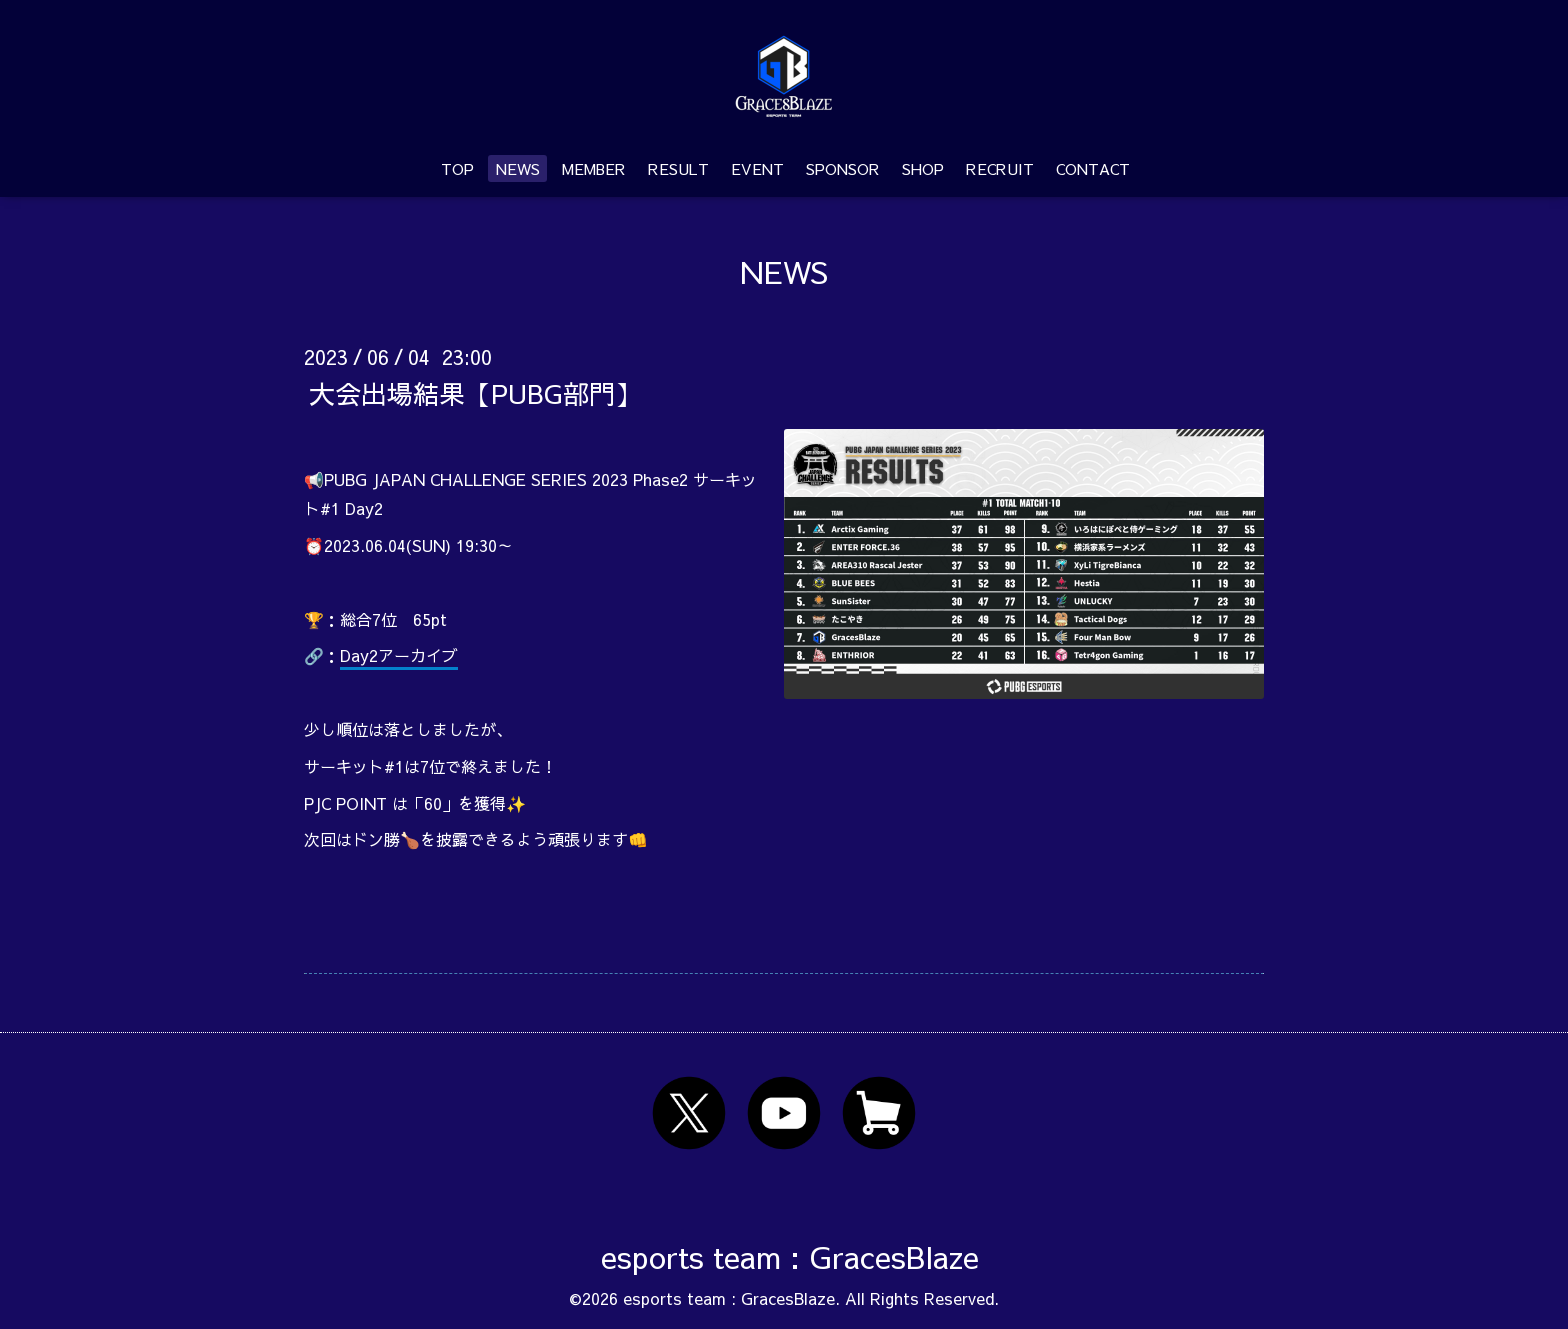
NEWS (518, 168)
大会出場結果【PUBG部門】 (475, 392)
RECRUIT (1000, 168)
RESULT (678, 168)
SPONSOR (843, 168)
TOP (457, 168)
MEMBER (594, 168)
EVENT (757, 168)
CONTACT (1093, 168)
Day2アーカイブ (399, 655)
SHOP (923, 168)
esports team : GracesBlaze (790, 1256)
